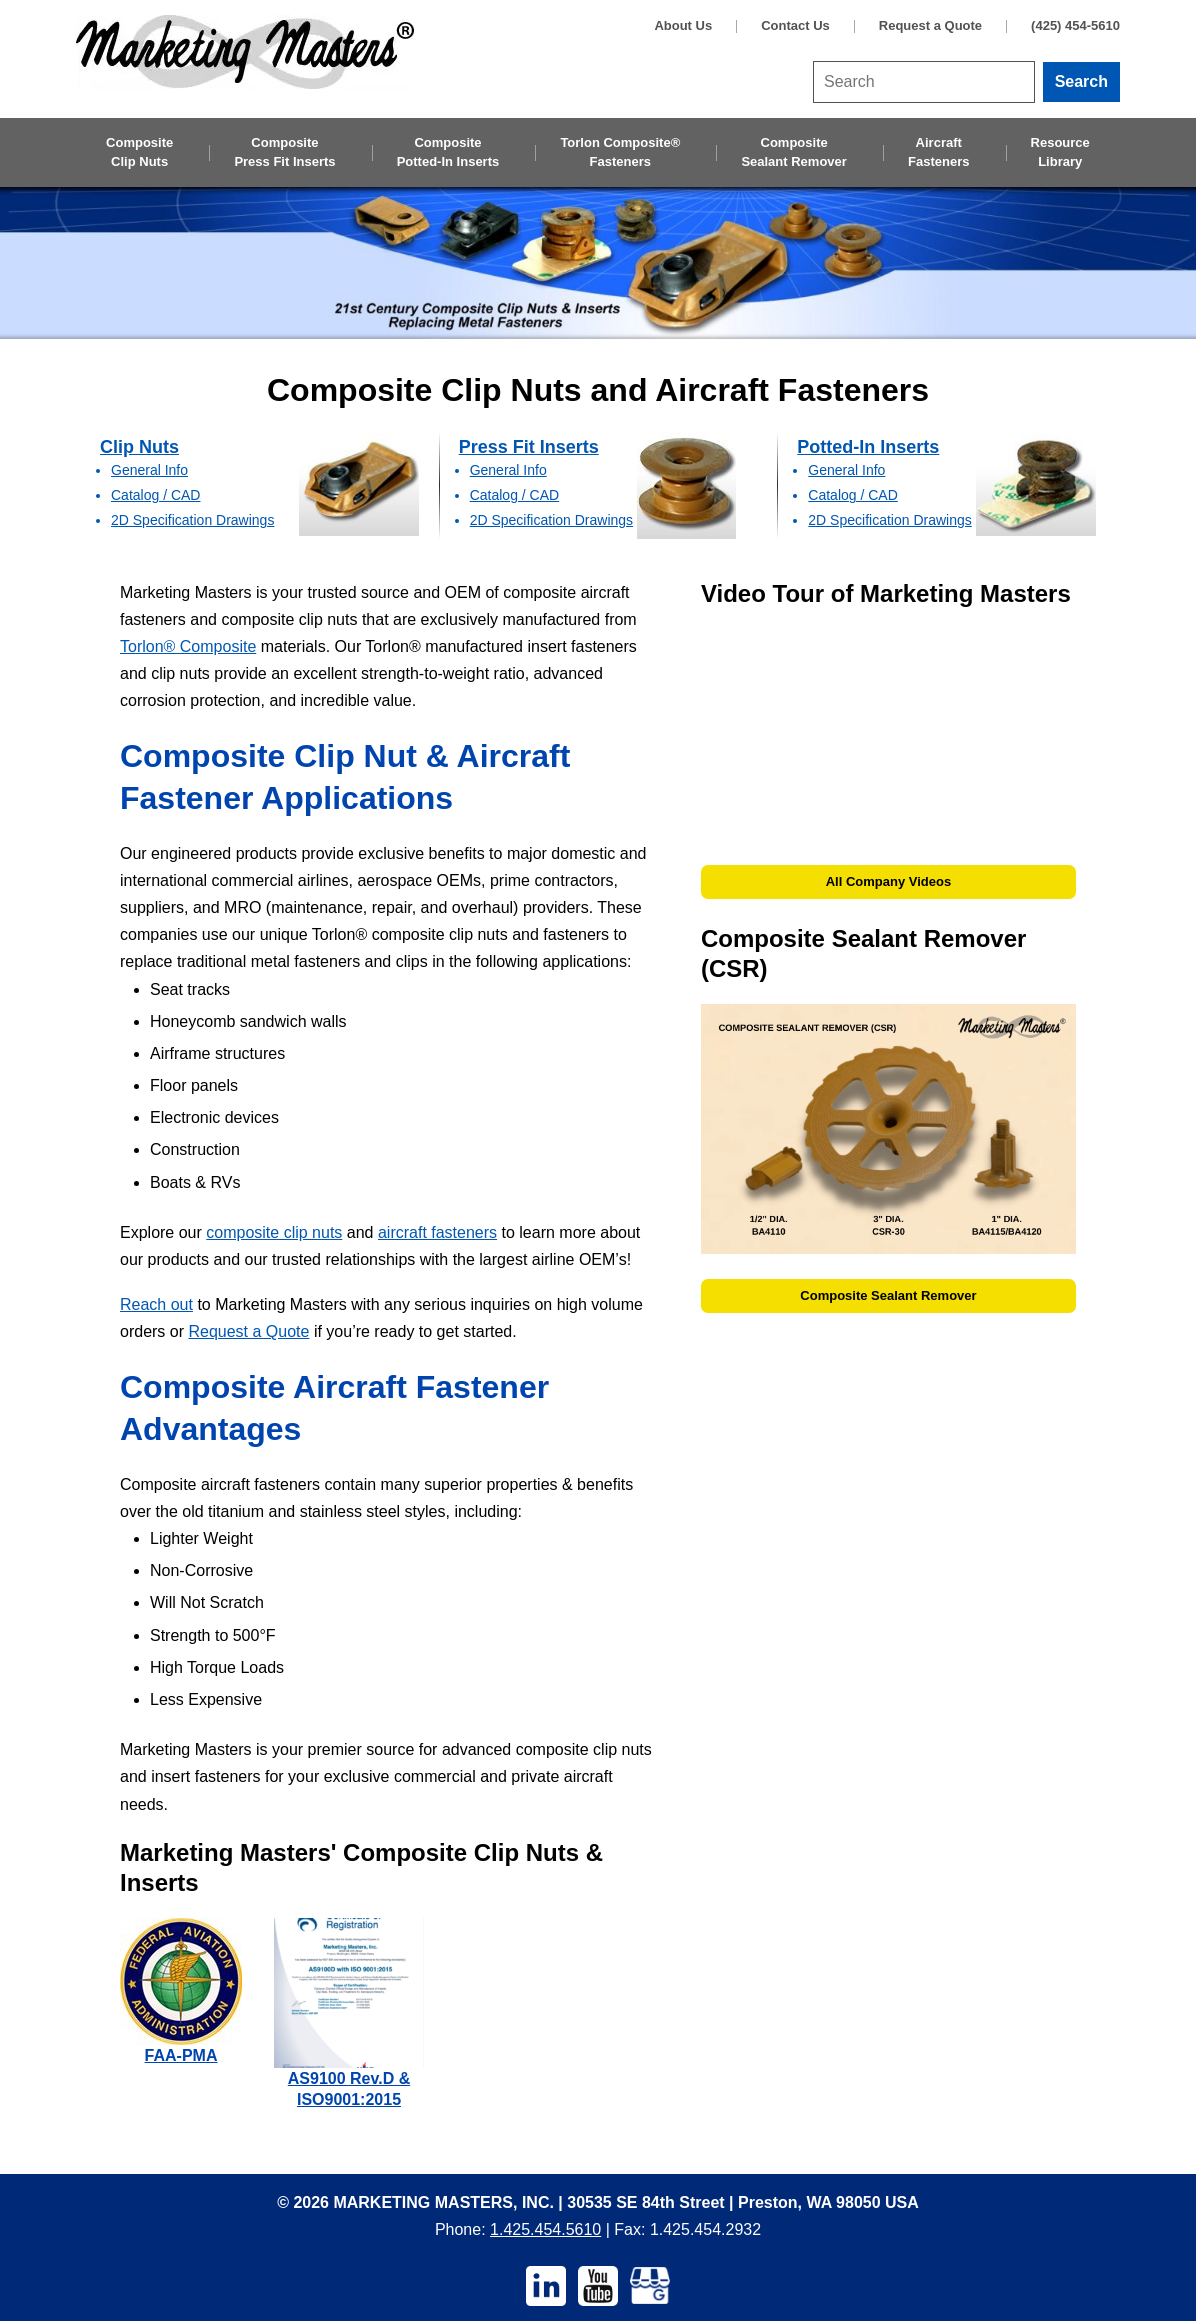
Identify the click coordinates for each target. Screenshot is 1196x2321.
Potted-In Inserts (868, 447)
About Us (683, 25)
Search (1081, 81)
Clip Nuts (139, 447)
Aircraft (938, 153)
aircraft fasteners (437, 1232)
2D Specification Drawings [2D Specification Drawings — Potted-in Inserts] (889, 520)
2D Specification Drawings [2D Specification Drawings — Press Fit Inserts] (551, 520)
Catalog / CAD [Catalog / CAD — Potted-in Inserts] (852, 495)
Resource (1060, 153)
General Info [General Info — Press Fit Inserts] (508, 470)
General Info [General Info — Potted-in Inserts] (846, 470)
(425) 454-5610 (1075, 25)
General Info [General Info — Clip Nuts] (149, 470)
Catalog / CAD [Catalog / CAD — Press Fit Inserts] (514, 495)
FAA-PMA (181, 2055)
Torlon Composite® (620, 153)
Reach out (156, 1304)
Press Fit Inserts (529, 447)
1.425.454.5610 (545, 2229)
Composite (139, 153)
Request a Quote (930, 25)
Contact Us (795, 25)
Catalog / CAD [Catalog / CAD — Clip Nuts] (155, 495)
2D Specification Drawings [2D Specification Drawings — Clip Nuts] (192, 520)
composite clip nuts (274, 1232)
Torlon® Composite (188, 646)
